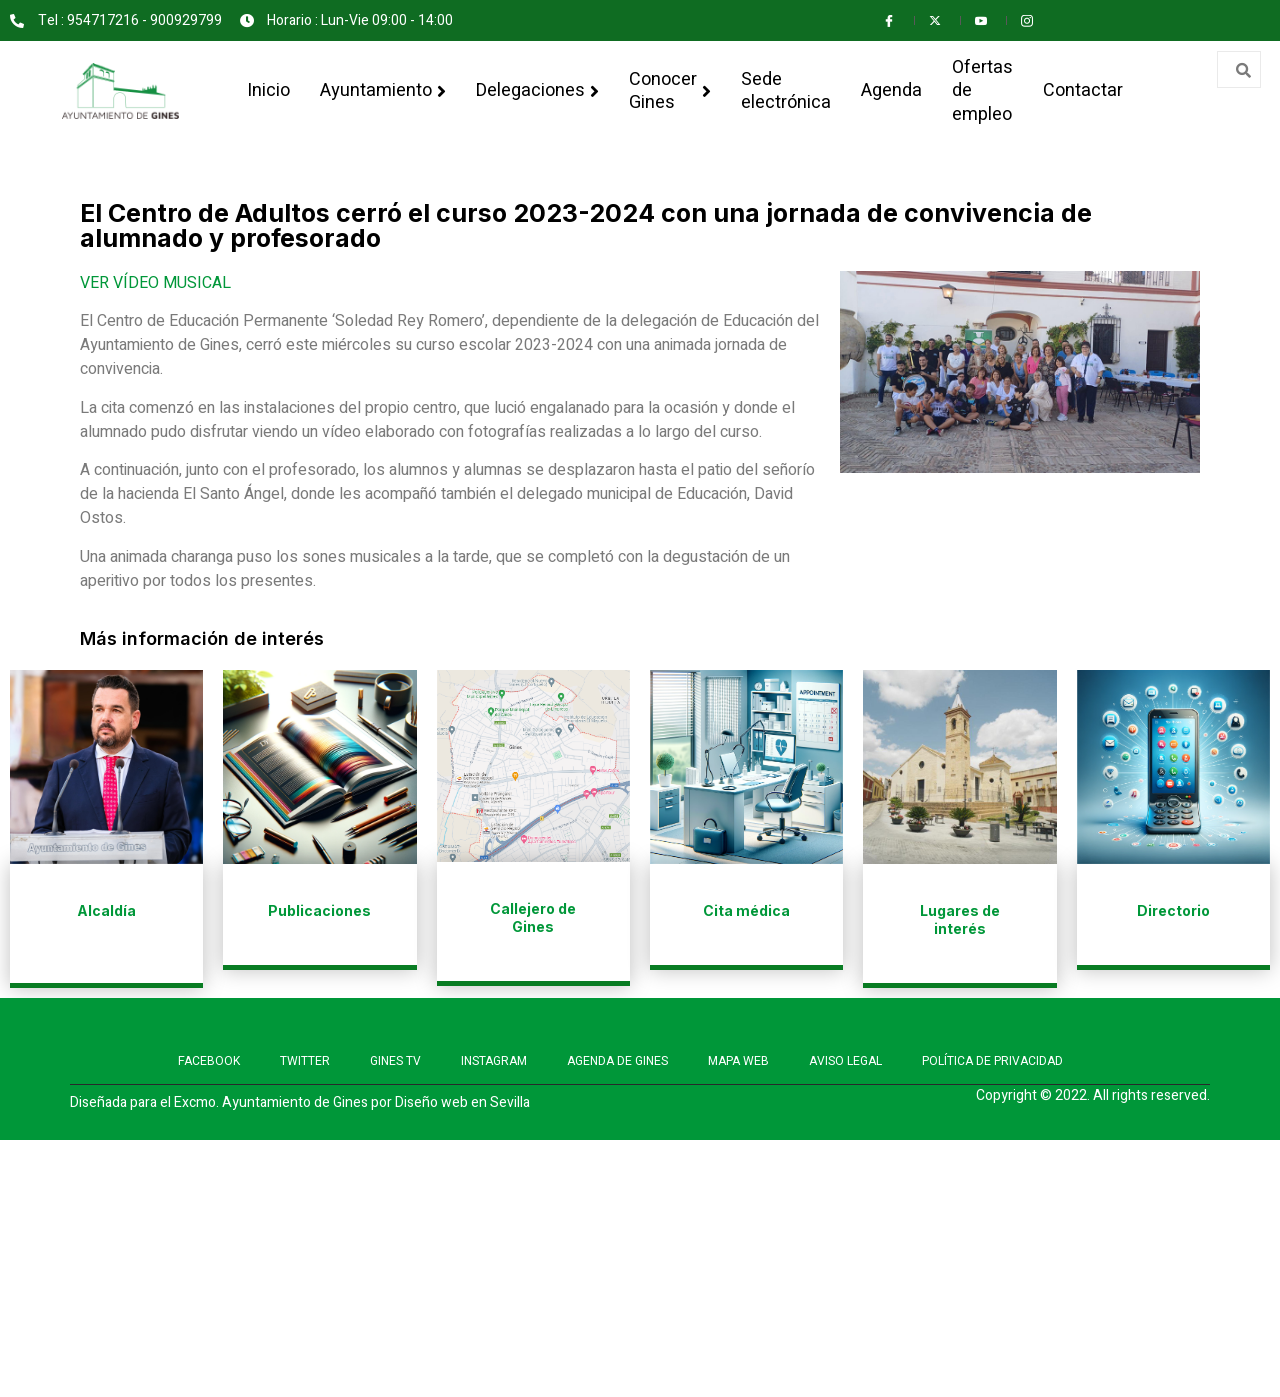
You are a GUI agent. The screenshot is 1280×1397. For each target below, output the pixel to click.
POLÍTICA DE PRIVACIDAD (992, 1061)
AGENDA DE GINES (617, 1061)
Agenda (891, 90)
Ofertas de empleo (982, 90)
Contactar (1083, 90)
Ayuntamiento (383, 90)
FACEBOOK (209, 1061)
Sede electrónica (786, 90)
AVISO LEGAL (845, 1061)
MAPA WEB (738, 1061)
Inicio (268, 90)
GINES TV (395, 1061)
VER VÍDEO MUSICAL (155, 283)
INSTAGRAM (494, 1061)
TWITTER (305, 1061)
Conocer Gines (670, 90)
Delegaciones (537, 90)
